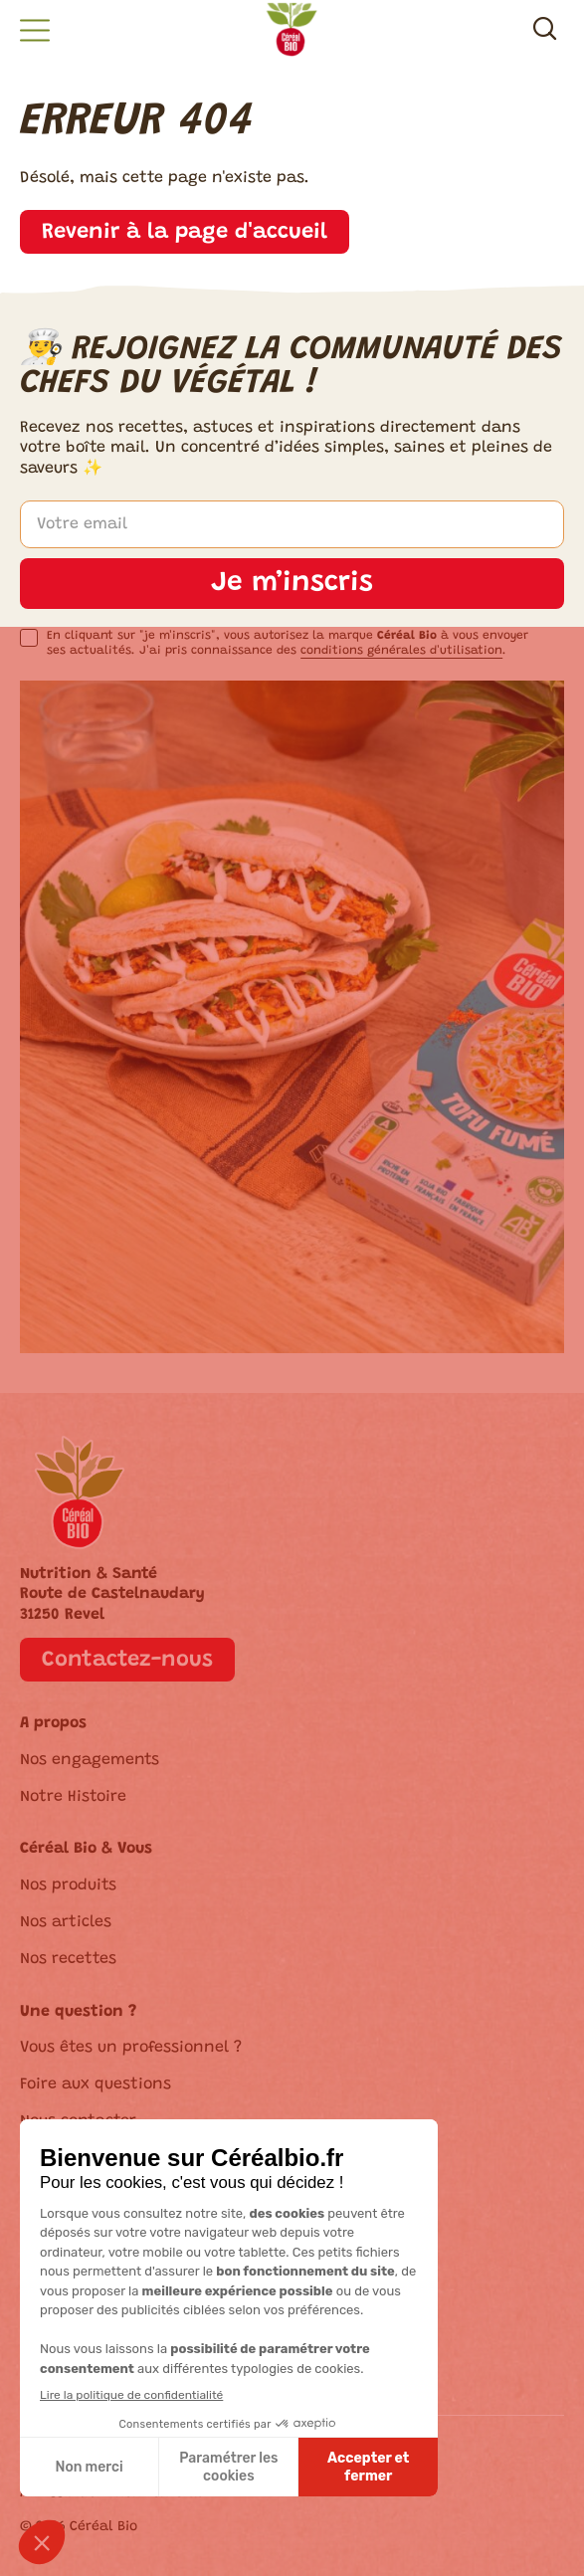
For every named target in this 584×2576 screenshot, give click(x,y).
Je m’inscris (292, 583)
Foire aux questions (95, 2084)
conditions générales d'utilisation (401, 651)
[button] (35, 30)
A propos (53, 1723)
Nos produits (68, 1885)
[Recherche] (544, 32)
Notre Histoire (73, 1797)
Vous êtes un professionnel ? (131, 2048)
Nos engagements (89, 1760)
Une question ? (78, 2012)
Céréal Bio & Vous (86, 1849)
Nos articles (65, 1922)
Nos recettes (68, 1959)
